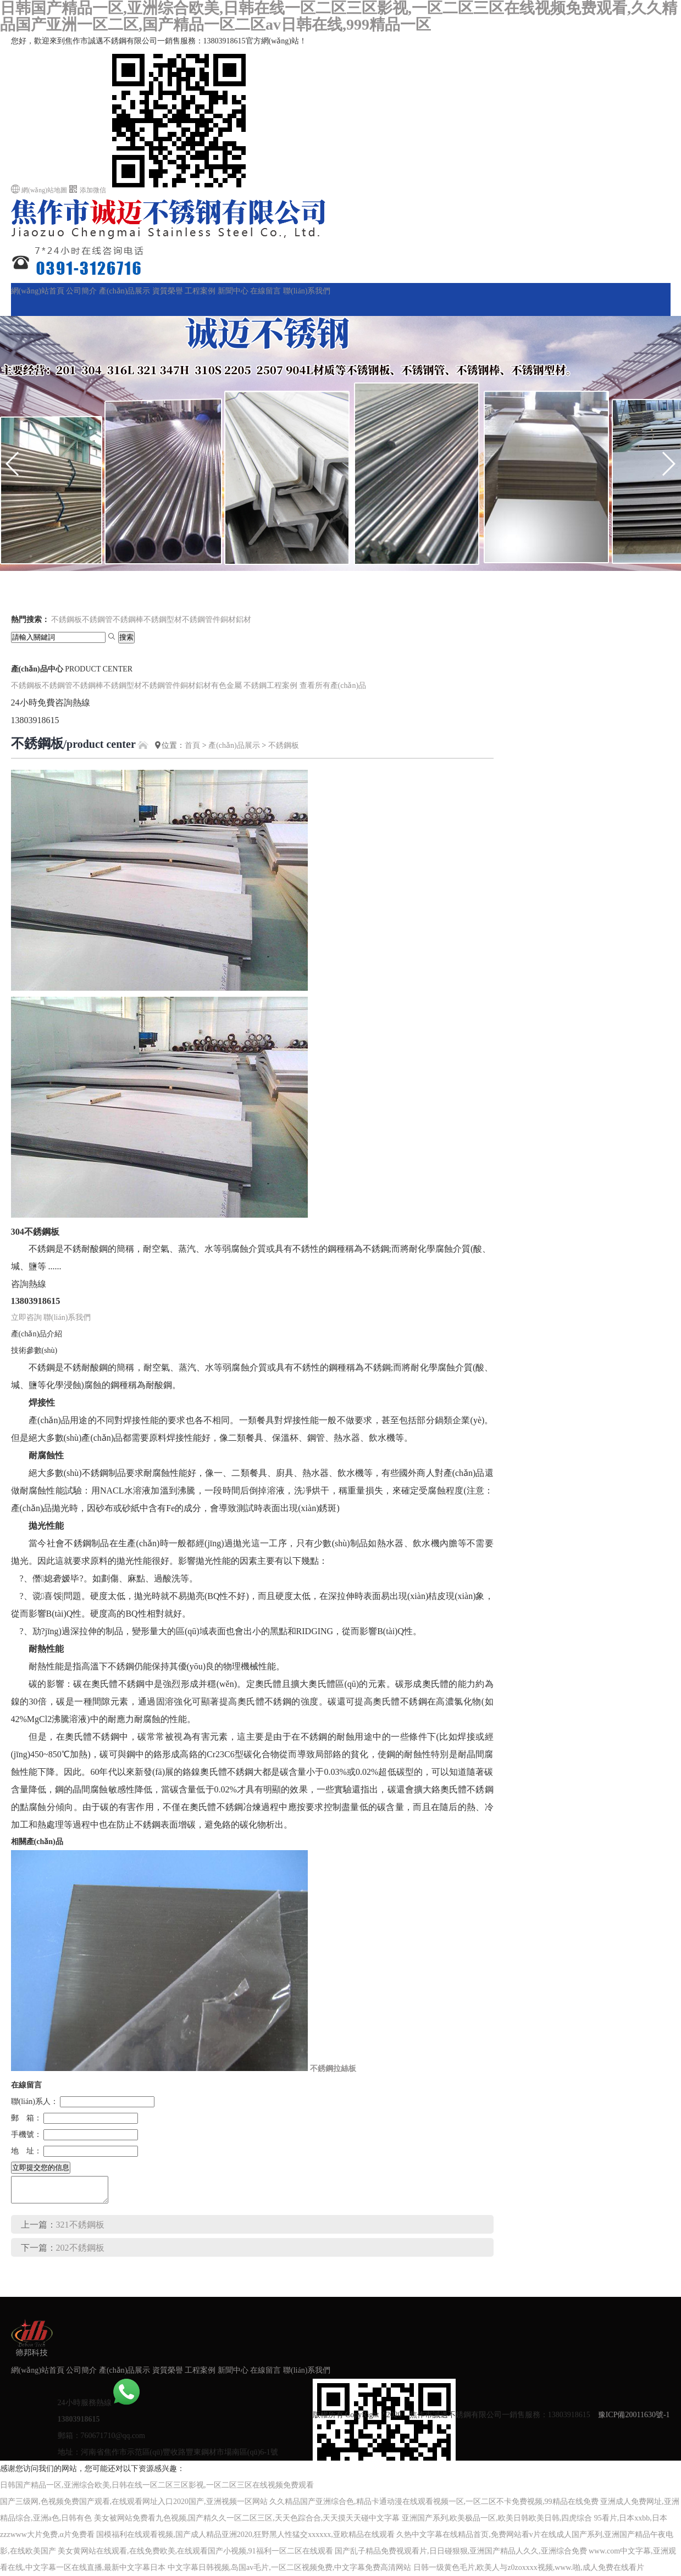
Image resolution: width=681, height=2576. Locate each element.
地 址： (26, 2151)
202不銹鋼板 (80, 2247)
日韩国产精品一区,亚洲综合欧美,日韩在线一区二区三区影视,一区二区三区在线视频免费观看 (157, 2485)
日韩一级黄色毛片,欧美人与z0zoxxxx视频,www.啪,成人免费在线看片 (528, 2567)
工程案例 (200, 291)
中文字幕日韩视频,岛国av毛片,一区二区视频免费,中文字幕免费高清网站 (290, 2567)
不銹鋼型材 (162, 619)
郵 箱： (26, 2118)
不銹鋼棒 (128, 619)
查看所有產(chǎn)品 (333, 685)
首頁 (192, 745)
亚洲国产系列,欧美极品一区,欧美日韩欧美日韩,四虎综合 (497, 2518)
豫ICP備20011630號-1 (634, 2415)
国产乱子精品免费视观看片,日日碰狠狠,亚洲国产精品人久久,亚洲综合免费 (461, 2551)
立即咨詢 (26, 1317)
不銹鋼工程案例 (270, 685)
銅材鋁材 (235, 619)
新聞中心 (233, 291)
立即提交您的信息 (40, 2167)
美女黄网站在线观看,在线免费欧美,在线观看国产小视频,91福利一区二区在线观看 (195, 2551)
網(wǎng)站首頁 (37, 291)
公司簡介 (81, 291)
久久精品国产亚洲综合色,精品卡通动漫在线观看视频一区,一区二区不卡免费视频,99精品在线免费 (434, 2501)
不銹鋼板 (66, 619)
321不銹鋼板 (80, 2224)
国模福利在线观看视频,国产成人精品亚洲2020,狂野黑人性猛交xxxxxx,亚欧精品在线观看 (245, 2534)
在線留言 (265, 291)
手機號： (26, 2134)
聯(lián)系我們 (306, 291)
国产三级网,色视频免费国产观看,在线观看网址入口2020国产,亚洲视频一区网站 (134, 2501)
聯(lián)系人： (34, 2101)
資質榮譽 (167, 291)
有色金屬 (226, 685)
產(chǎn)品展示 (125, 291)
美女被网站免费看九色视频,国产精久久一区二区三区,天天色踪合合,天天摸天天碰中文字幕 (247, 2518)
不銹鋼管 (97, 619)
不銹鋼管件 (201, 619)
